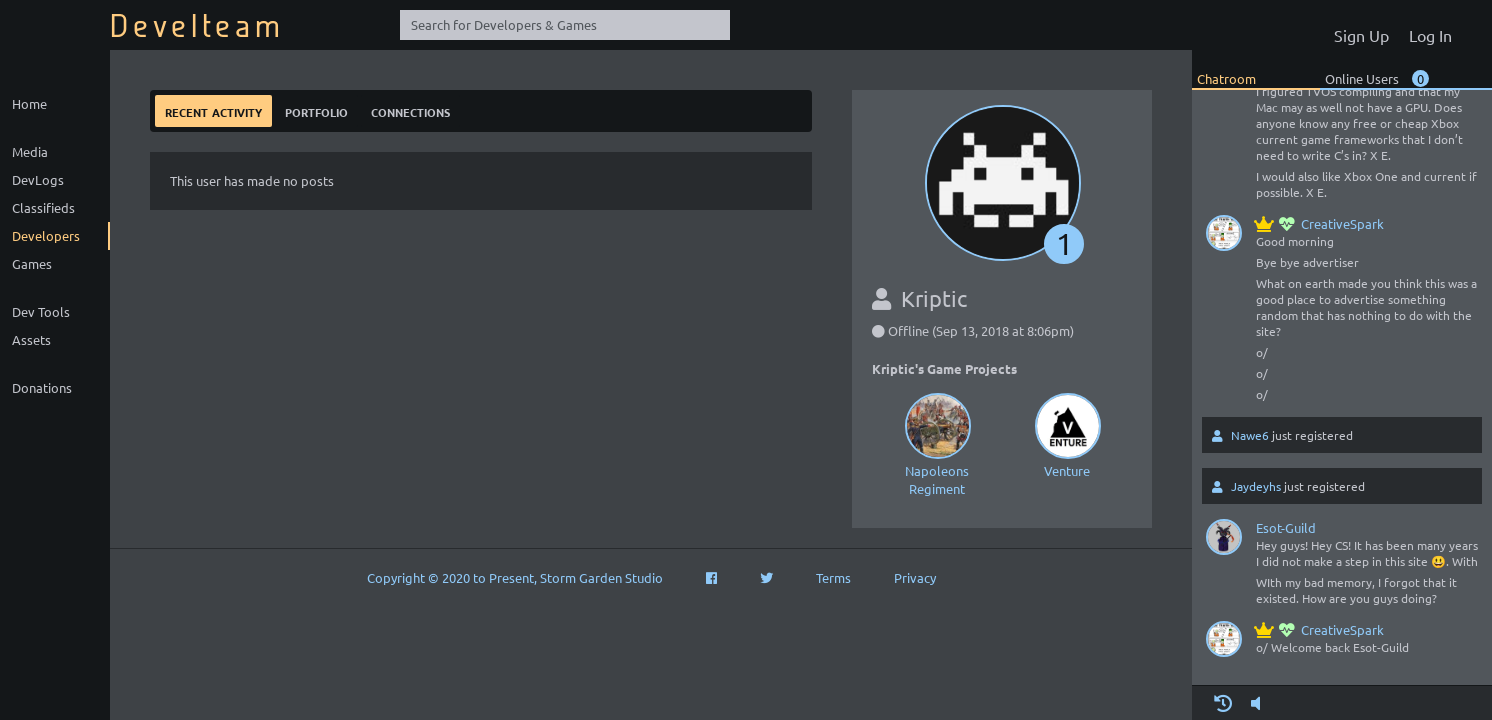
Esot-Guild (1286, 527)
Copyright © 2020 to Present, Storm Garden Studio (515, 577)
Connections (410, 110)
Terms (833, 577)
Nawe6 (1250, 435)
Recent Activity (213, 110)
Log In (1430, 35)
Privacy (915, 577)
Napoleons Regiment (937, 442)
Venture (1067, 433)
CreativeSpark (1320, 223)
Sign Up (1361, 35)
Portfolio (316, 110)
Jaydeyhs (1256, 486)
